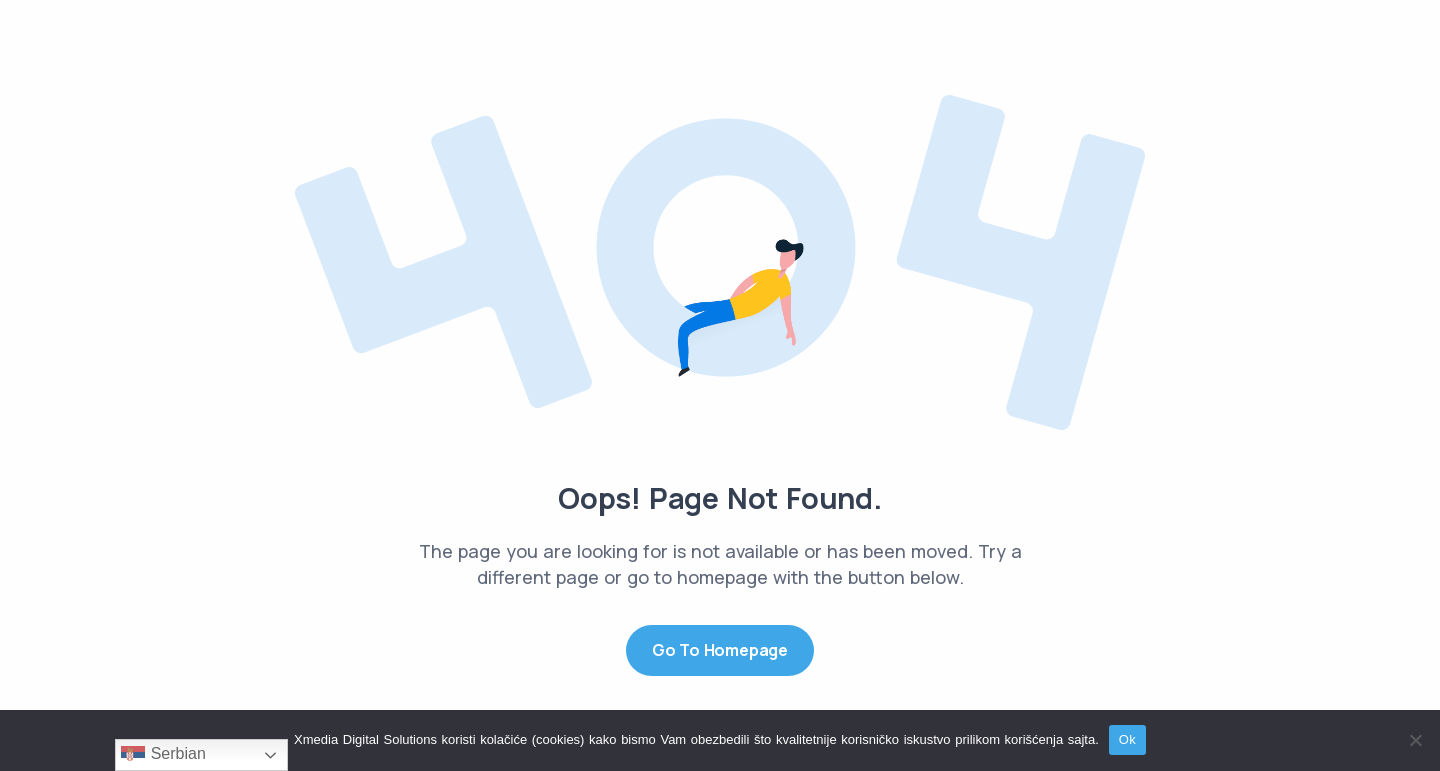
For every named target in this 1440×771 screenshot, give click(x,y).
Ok (1127, 739)
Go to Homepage (720, 650)
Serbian (163, 755)
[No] (1415, 740)
